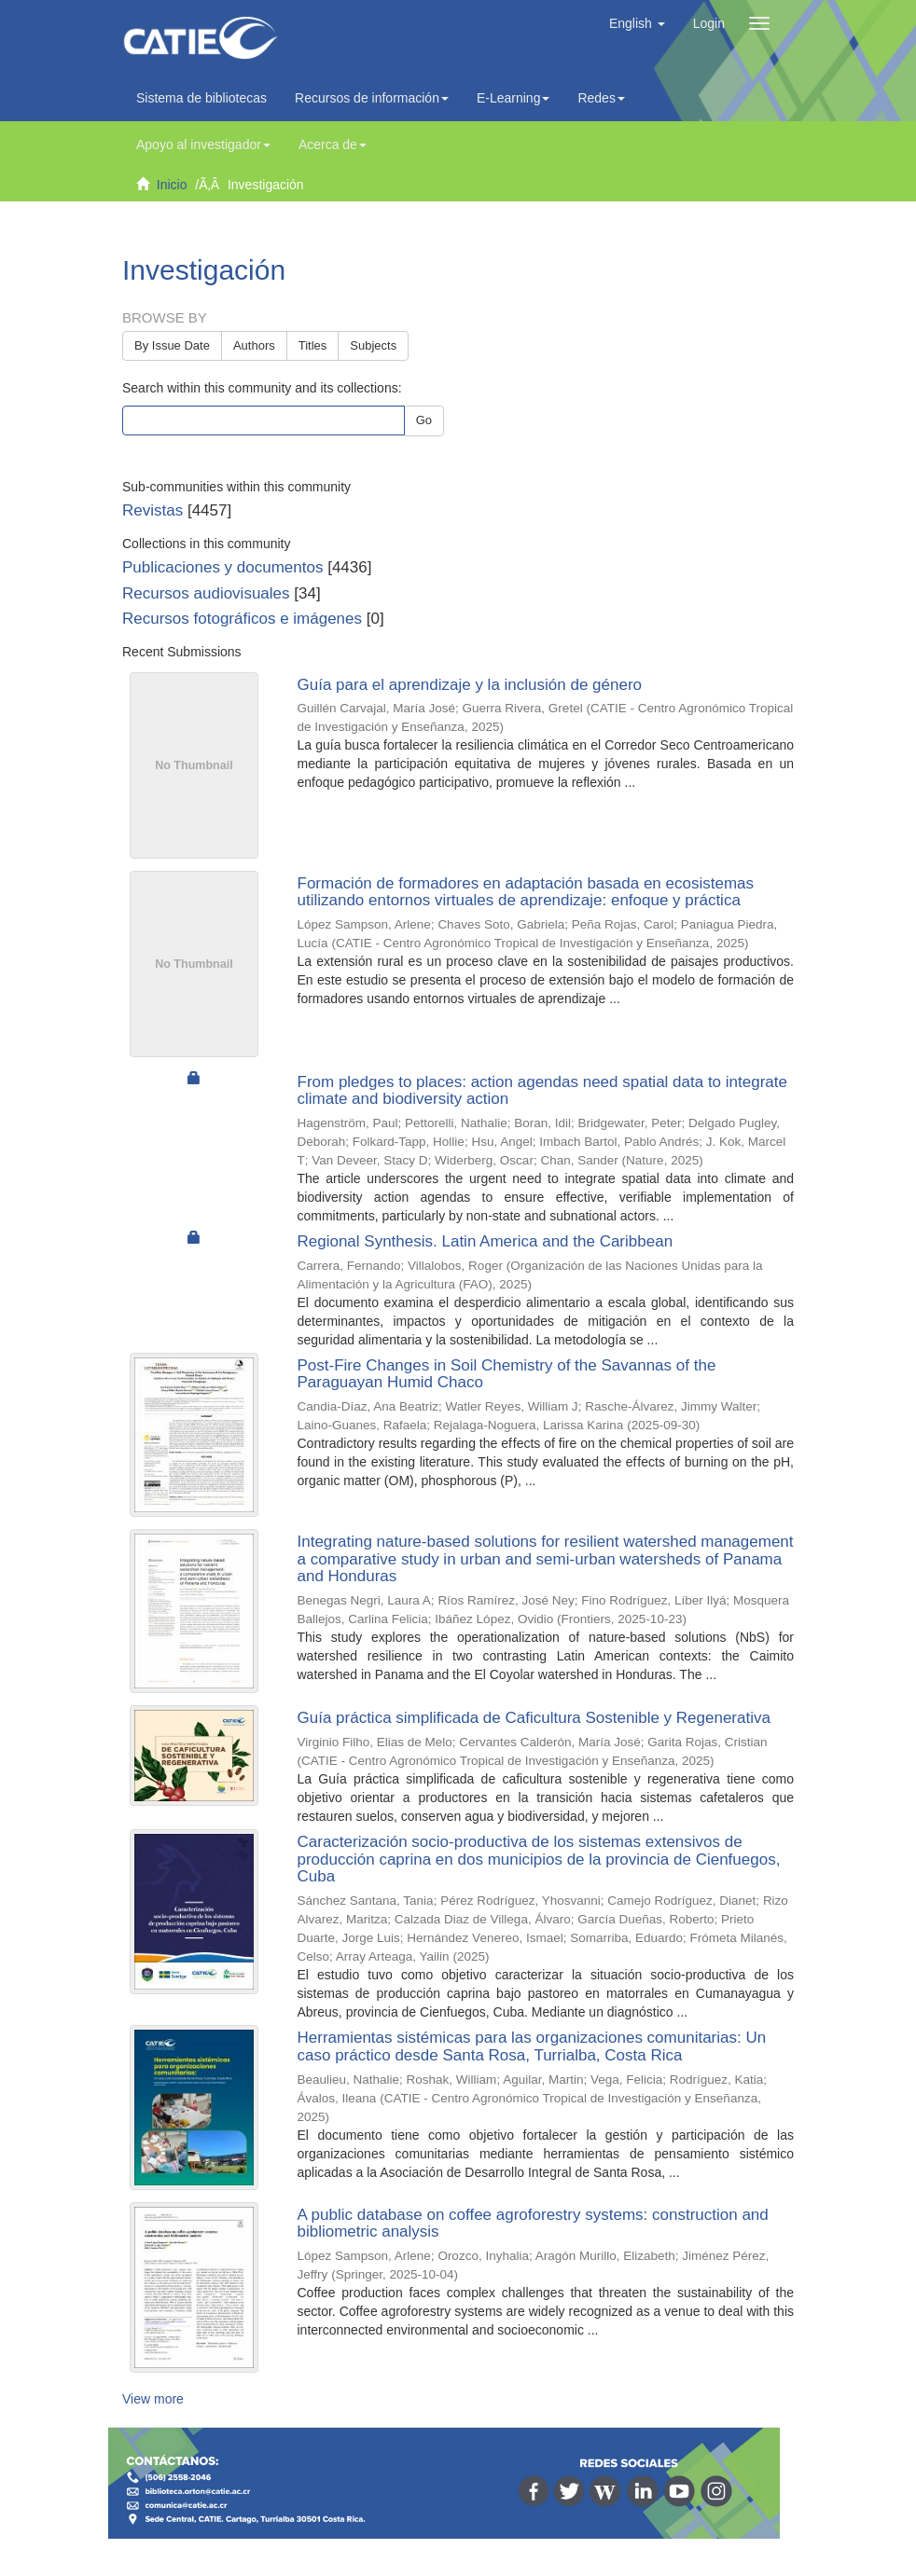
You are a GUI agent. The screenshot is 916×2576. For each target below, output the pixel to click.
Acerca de (332, 144)
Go (424, 420)
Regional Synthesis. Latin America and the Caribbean (485, 1241)
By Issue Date (172, 345)
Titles (312, 345)
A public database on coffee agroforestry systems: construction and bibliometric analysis (533, 2223)
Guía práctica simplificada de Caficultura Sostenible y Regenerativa (534, 1718)
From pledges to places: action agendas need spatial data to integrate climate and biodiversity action (542, 1091)
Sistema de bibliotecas (201, 97)
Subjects (373, 345)
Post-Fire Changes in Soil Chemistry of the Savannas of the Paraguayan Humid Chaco (507, 1374)
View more (153, 2398)
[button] (637, 23)
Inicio (172, 184)
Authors (254, 345)
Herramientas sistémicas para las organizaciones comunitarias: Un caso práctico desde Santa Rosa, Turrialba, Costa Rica (532, 2046)
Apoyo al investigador (203, 144)
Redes (600, 97)
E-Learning (513, 97)
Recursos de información (372, 97)
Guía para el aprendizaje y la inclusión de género (470, 685)
